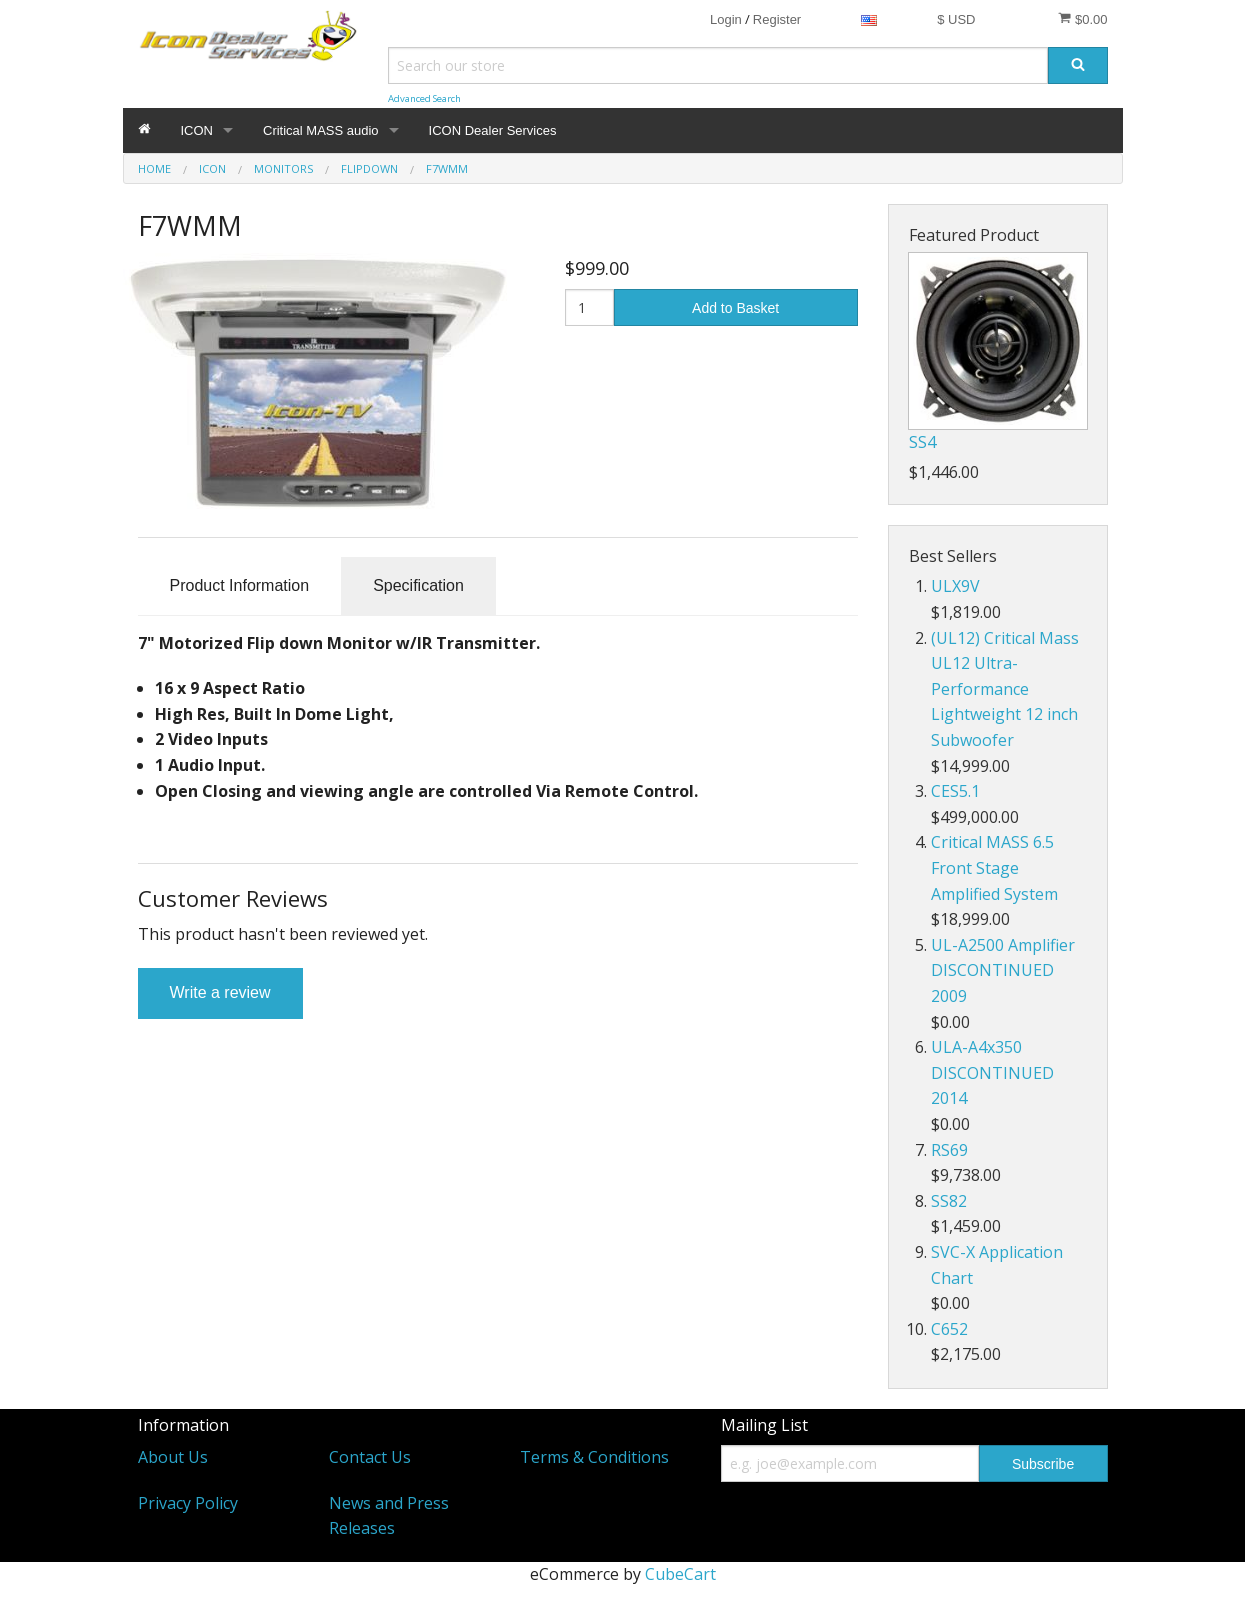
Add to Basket (735, 308)
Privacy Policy (188, 1503)
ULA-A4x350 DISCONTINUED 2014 (992, 1072)
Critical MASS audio (321, 130)
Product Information (240, 585)
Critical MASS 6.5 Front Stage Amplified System (994, 867)
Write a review (220, 992)
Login (726, 19)
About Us (173, 1457)
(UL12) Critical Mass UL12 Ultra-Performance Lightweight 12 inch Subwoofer (1005, 689)
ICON (197, 130)
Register (777, 19)
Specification (418, 585)
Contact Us (370, 1457)
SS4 (922, 442)
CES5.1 (955, 791)
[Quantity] (589, 307)
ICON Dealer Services (493, 130)
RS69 (949, 1150)
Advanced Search (424, 98)
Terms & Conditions (594, 1457)
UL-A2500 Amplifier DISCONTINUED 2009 (1003, 970)
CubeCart (680, 1574)
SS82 (949, 1201)
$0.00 (1082, 19)
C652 (949, 1329)
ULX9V (955, 586)
